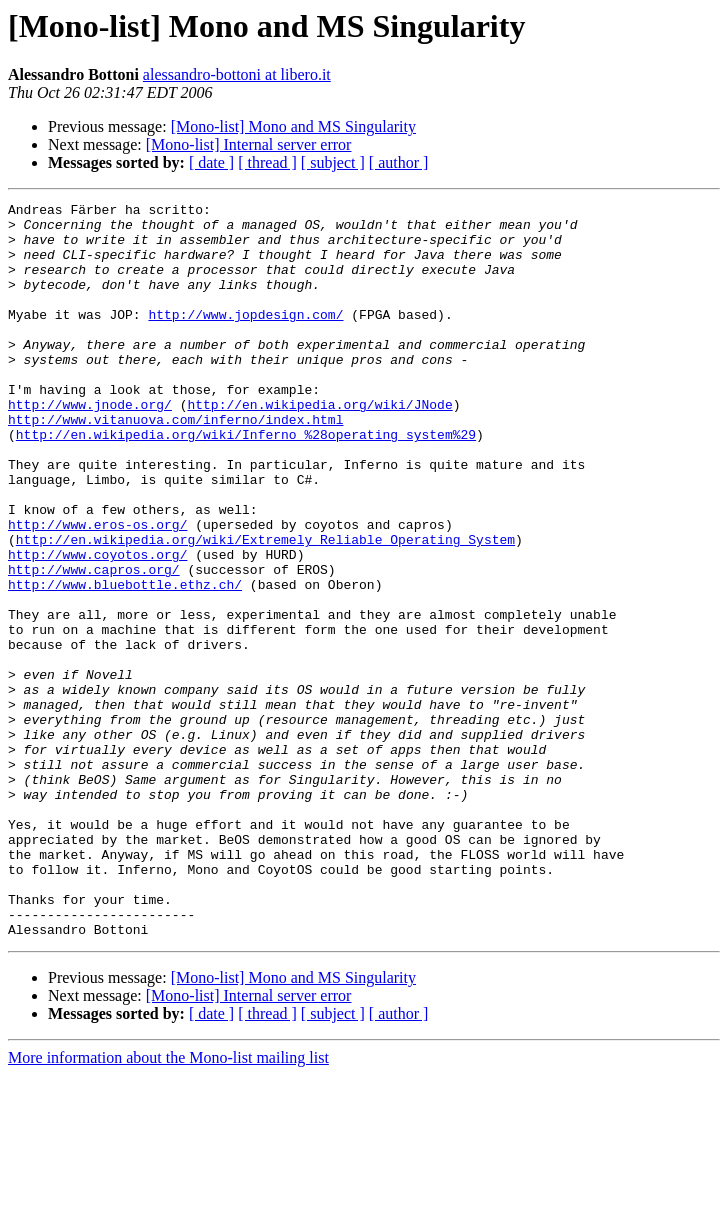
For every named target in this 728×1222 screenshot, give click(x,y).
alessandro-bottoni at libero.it (237, 74)
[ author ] (399, 162)
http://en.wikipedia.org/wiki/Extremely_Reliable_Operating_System (265, 608)
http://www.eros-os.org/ (97, 590)
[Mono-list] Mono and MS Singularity (293, 126)
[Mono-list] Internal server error (249, 144)
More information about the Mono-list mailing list (168, 1204)
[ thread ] (267, 162)
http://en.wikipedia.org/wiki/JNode (319, 446)
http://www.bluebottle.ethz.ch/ (125, 662)
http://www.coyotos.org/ (97, 626)
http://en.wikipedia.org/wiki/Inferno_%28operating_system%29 (246, 482)
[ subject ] (333, 162)
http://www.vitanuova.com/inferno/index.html (175, 464)
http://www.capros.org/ (94, 644)
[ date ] (211, 162)
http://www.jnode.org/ (90, 446)
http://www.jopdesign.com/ (245, 338)
